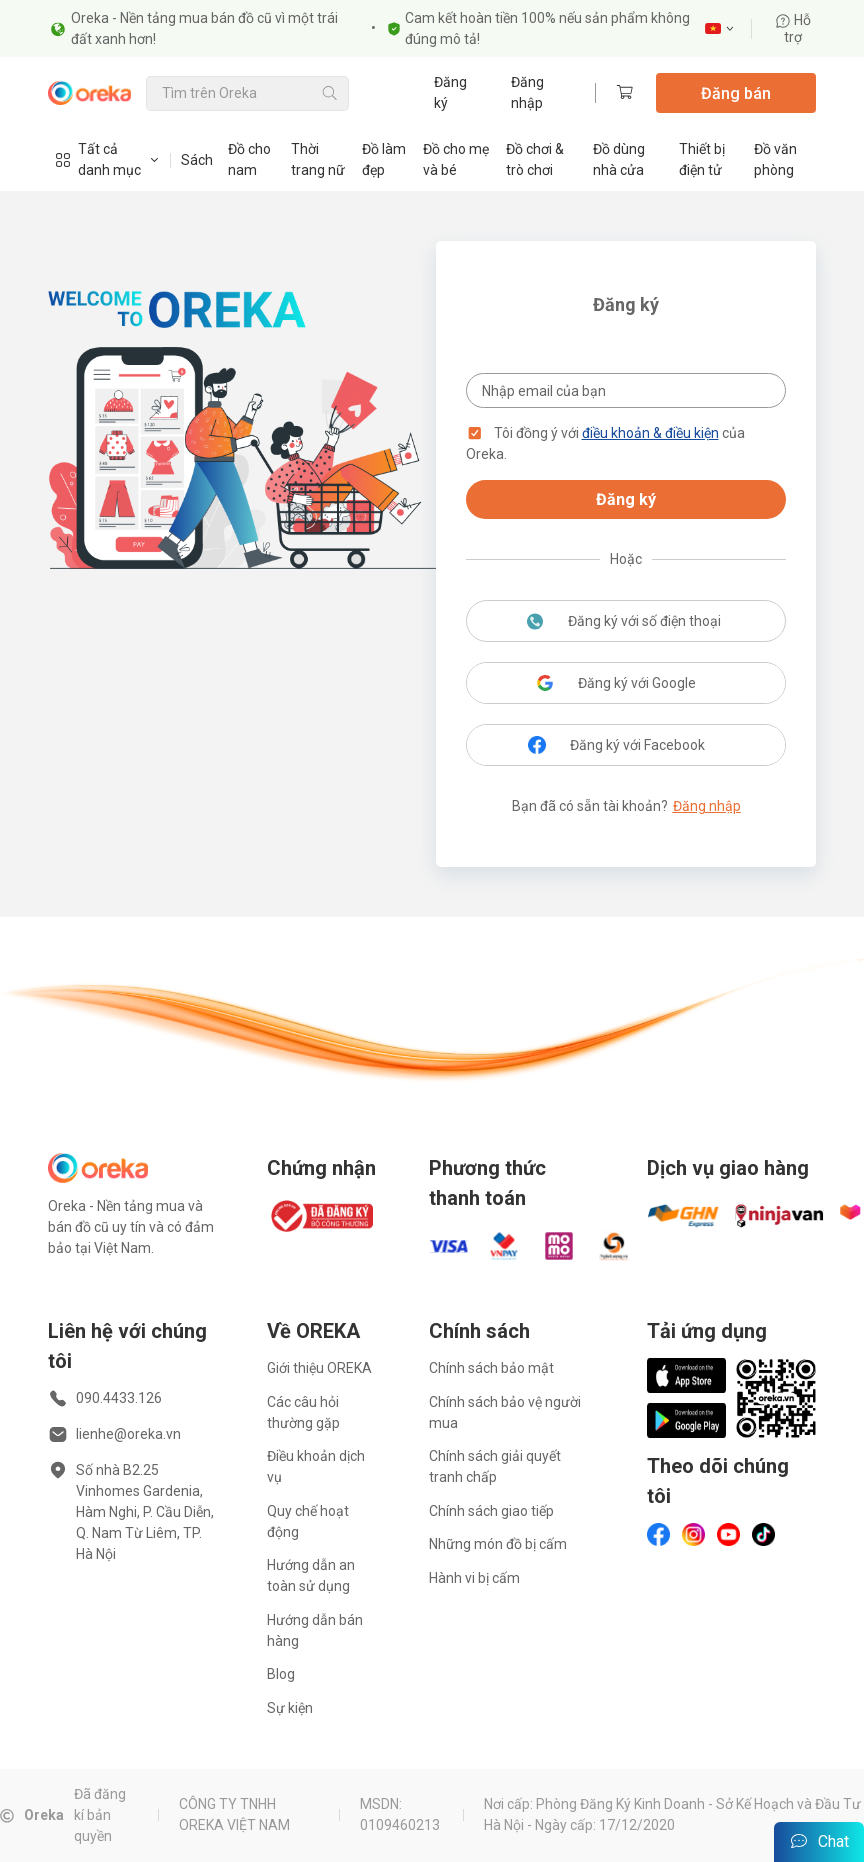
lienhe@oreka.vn (128, 1434)
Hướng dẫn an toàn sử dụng (311, 1575)
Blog (281, 1674)
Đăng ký (450, 92)
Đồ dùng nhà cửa (619, 159)
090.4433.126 (119, 1398)
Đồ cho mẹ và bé (456, 159)
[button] (475, 433)
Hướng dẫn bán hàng (315, 1630)
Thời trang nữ (318, 159)
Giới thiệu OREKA (319, 1368)
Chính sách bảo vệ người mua (505, 1412)
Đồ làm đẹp (384, 159)
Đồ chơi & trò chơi (535, 159)
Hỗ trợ (793, 28)
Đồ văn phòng (775, 159)
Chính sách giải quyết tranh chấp (495, 1466)
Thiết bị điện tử (702, 159)
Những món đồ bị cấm (498, 1544)
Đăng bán (736, 93)
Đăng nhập (527, 92)
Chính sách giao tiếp (491, 1511)
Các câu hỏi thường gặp (303, 1412)
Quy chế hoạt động (308, 1521)
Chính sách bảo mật (491, 1368)
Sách (197, 160)
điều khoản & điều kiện (650, 433)
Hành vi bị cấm (474, 1578)
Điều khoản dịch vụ (316, 1466)
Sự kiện (290, 1708)
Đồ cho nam (249, 159)
